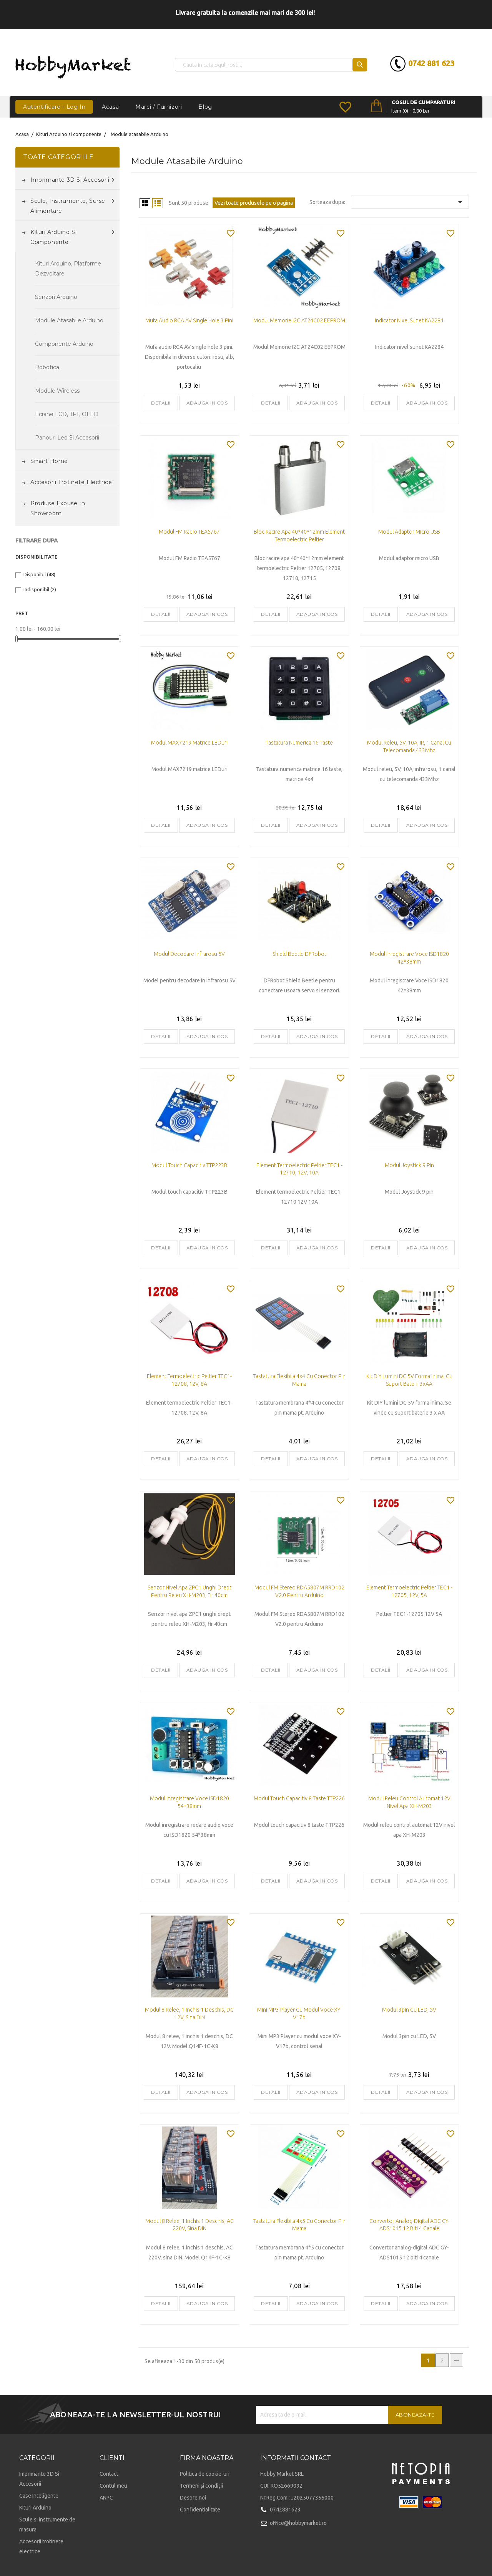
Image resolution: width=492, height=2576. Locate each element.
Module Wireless (57, 390)
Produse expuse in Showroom (57, 508)
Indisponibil (39, 589)
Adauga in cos (207, 403)
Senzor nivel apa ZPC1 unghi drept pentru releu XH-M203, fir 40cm (189, 1591)
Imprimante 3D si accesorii (72, 180)
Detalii (161, 403)
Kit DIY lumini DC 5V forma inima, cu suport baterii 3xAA (409, 1380)
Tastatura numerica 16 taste (299, 743)
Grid (145, 203)
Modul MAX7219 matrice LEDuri (189, 743)
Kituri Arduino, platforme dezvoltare (68, 268)
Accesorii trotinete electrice (71, 482)
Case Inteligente (38, 2496)
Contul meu (113, 2486)
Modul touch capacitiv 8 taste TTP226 (299, 1798)
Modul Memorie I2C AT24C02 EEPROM (299, 320)
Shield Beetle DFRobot (299, 954)
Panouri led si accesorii (67, 437)
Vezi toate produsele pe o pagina (253, 203)
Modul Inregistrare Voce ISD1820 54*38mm (189, 1802)
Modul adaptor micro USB (409, 532)
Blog (205, 106)
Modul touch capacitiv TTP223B (189, 1165)
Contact (109, 2474)
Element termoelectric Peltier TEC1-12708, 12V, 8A (189, 1380)
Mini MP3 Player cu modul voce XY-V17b (299, 2013)
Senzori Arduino (56, 297)
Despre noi (193, 2498)
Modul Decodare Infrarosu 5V (189, 954)
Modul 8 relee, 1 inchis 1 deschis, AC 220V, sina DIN (189, 2225)
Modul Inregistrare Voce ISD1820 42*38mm (409, 958)
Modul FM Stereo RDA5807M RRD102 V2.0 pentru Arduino (299, 1591)
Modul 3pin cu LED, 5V (409, 2010)
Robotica (47, 367)
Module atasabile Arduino (69, 320)
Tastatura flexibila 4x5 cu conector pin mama (299, 2225)
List (157, 203)
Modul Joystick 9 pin (409, 1165)
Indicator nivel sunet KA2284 (409, 320)
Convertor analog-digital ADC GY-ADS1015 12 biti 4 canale (409, 2225)
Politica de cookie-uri (204, 2474)
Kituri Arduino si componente (72, 236)
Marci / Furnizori (158, 106)
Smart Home (49, 461)
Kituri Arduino (35, 2508)
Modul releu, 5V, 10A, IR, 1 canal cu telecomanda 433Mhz (409, 746)
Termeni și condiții (201, 2486)
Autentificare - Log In (54, 106)
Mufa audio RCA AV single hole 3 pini (189, 320)
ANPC (106, 2498)
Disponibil (39, 574)
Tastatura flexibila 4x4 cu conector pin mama (299, 1380)
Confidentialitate (200, 2509)
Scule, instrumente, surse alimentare (72, 205)
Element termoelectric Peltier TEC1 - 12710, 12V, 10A (299, 1169)
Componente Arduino (64, 343)
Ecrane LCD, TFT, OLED (66, 414)
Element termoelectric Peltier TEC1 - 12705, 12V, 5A (409, 1591)
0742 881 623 (429, 63)
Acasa (110, 106)
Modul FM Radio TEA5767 (189, 532)
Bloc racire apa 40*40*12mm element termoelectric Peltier (299, 535)
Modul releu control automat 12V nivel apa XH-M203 (409, 1802)
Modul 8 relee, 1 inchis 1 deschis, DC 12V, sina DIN (189, 2013)
